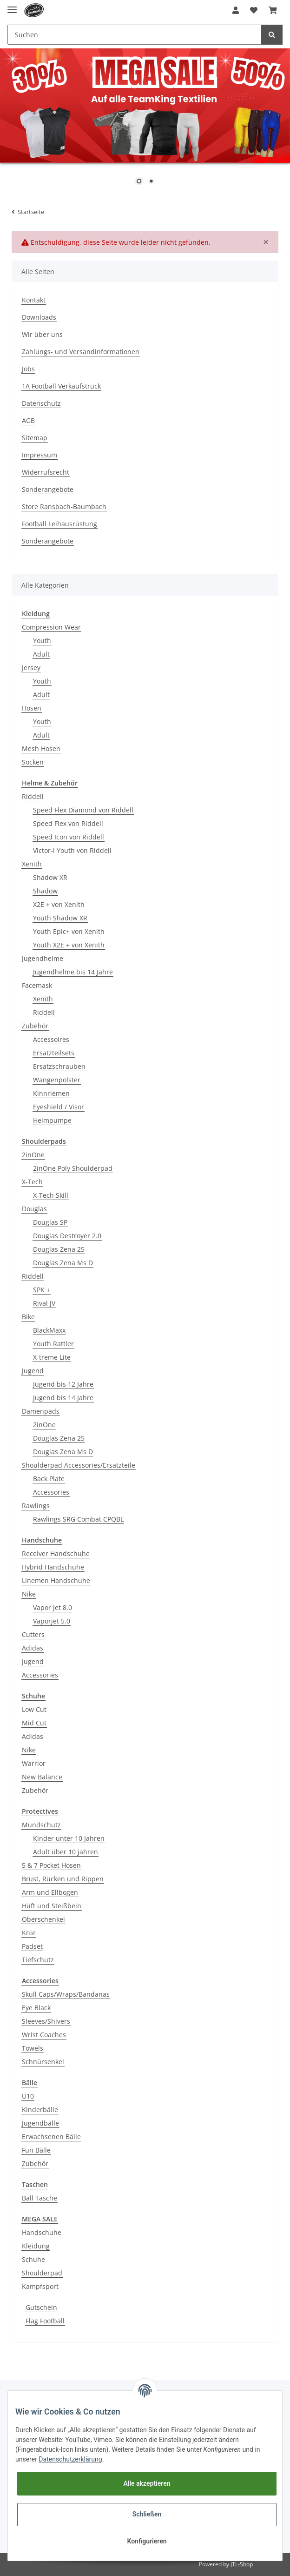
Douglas (34, 1208)
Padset (32, 1946)
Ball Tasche (39, 2198)
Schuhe (33, 2259)
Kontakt (34, 299)
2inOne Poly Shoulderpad (72, 1168)
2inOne (33, 1154)
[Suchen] (134, 35)
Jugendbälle (40, 2123)
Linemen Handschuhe (56, 1580)
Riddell (33, 796)
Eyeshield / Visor (58, 1106)
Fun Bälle (36, 2150)
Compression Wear (51, 627)
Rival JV (44, 1303)
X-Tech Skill (50, 1195)
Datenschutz (41, 403)
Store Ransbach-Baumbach (64, 506)
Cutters (33, 1634)
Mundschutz (41, 1824)
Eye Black (36, 2007)
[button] (235, 10)
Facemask (37, 985)
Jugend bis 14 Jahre (63, 1397)
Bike (28, 1316)
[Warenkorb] (273, 10)
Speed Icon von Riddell (68, 836)
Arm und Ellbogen (50, 1892)
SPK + (41, 1289)
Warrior (34, 1763)
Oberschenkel (43, 1919)
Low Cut (34, 1709)
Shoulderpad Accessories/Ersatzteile (78, 1465)
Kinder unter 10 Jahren (69, 1838)
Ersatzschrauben (59, 1066)
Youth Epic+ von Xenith (69, 931)
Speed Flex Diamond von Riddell (83, 809)
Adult (41, 654)
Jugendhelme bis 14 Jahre (73, 971)
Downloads (39, 317)
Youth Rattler (53, 1343)
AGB (28, 420)
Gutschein (41, 2307)
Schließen (147, 2514)
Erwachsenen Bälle (51, 2136)
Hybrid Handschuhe (53, 1567)
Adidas (32, 1648)
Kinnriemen (51, 1093)
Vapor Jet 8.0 (52, 1607)
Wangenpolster (56, 1079)
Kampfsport (40, 2286)
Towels (32, 2048)
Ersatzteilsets (53, 1052)
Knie (29, 1932)
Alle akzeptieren (146, 2483)
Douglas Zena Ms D (63, 1262)
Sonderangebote (47, 489)
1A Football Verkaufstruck (61, 386)
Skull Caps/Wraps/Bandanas (66, 1994)
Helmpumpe (52, 1120)
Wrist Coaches (44, 2034)
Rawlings (36, 1505)
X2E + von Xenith (59, 904)
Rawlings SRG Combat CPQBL (78, 1519)
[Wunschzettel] (253, 10)
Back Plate (49, 1478)
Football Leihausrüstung (59, 523)
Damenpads (40, 1411)
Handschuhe (41, 2232)
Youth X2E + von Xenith (69, 944)
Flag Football (45, 2320)
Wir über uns (42, 334)
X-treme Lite (52, 1357)
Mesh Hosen (41, 748)
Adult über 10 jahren (65, 1851)
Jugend (33, 1370)
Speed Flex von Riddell (68, 823)
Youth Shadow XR (60, 917)
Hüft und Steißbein (51, 1905)
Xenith (32, 863)
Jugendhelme (42, 958)
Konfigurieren (146, 2541)
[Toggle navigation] (12, 6)
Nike (29, 1594)
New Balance (42, 1776)
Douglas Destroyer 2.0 (67, 1235)
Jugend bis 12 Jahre (63, 1384)
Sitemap (34, 437)
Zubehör (35, 1025)
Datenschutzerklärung (70, 2459)
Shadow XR (50, 877)
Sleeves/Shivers (46, 2021)
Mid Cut (34, 1722)
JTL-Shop (242, 2564)
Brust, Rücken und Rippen (63, 1878)
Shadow (45, 890)
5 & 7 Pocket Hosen (51, 1865)
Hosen (31, 708)
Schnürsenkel (43, 2061)
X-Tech (32, 1181)
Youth (42, 640)
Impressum (39, 454)
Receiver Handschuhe (56, 1553)
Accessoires (51, 1039)
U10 (28, 2096)
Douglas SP (50, 1222)
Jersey (31, 667)
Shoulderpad (42, 2272)
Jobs (28, 368)
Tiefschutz (38, 1959)
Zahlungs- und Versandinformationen (80, 351)
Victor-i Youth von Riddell (72, 850)
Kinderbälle (40, 2109)
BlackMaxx (49, 1330)
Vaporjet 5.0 (51, 1621)
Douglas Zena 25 (59, 1249)
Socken (33, 762)
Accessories (51, 1492)
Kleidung (36, 2245)
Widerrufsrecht (45, 472)
